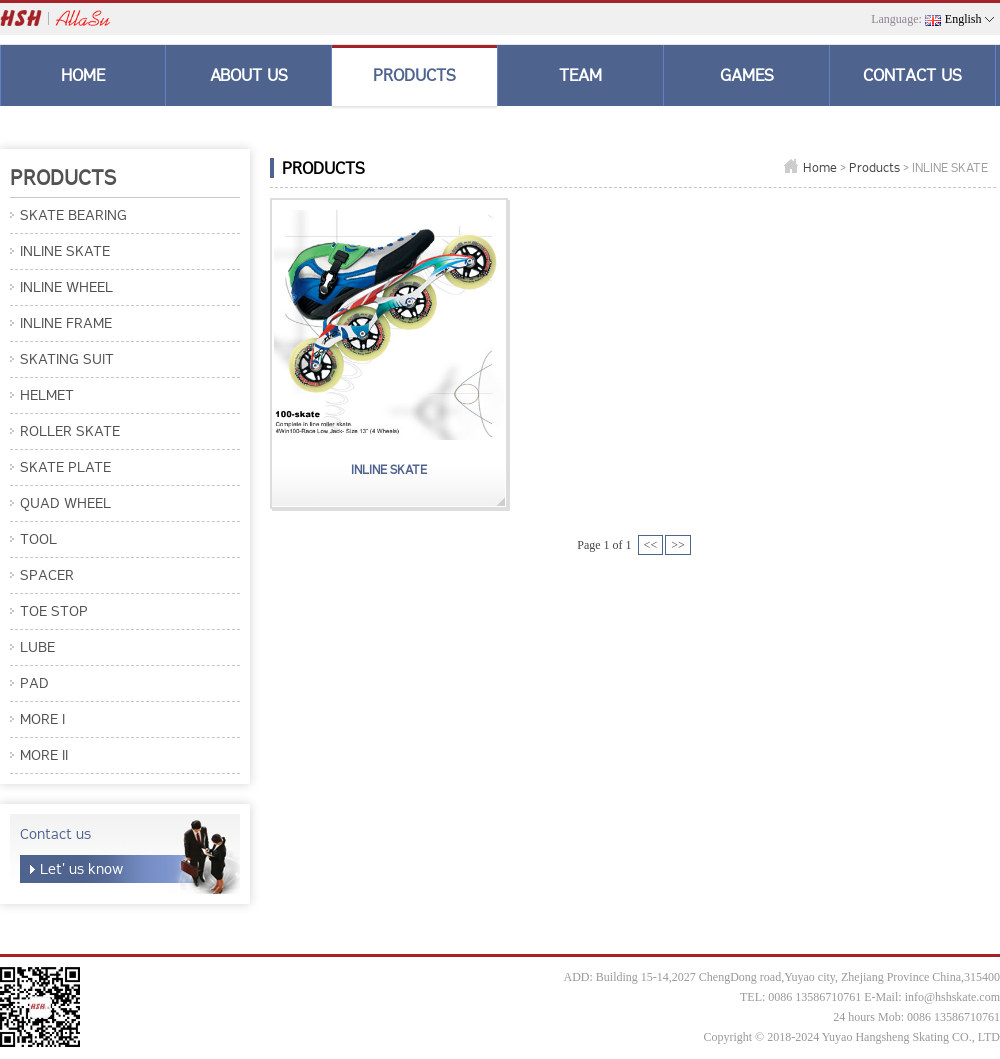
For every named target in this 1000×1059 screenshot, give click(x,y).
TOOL (38, 539)
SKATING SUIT (67, 359)
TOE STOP (54, 611)
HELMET (47, 395)
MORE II (44, 755)
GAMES (747, 75)
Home (820, 167)
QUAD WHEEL (65, 503)
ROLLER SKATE (70, 431)
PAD (34, 683)
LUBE (37, 647)
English (963, 19)
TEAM (580, 75)
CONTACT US (912, 75)
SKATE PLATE (65, 467)
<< (651, 545)
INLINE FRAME (66, 323)
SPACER (47, 575)
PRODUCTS (414, 75)
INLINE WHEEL (66, 287)
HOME (83, 75)
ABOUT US (249, 75)
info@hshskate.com (952, 997)
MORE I (42, 719)
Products (874, 167)
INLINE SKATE (65, 251)
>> (678, 545)
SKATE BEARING (73, 215)
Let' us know (81, 869)
